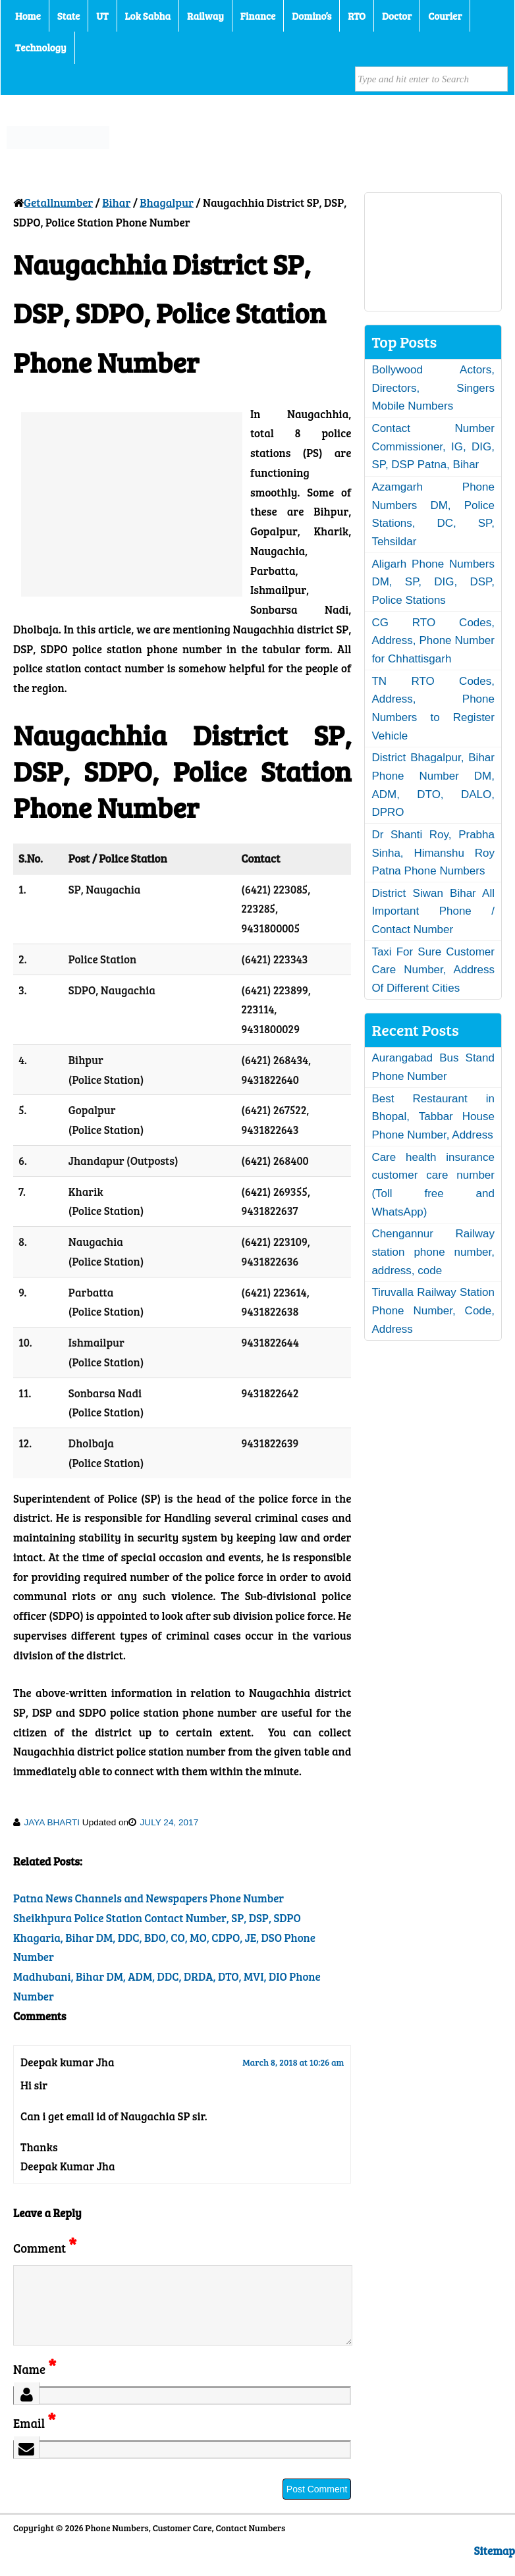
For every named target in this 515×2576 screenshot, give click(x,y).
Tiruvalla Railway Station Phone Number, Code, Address (433, 1310)
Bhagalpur (167, 202)
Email (34, 2438)
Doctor (397, 15)
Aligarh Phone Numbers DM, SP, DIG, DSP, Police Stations (433, 582)
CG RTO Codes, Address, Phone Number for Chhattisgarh (433, 640)
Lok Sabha (148, 15)
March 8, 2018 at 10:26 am (293, 2062)
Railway (205, 15)
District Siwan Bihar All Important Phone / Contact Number (433, 911)
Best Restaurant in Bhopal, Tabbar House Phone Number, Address (433, 1116)
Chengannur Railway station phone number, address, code (433, 1251)
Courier (445, 15)
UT (102, 15)
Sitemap (494, 2566)
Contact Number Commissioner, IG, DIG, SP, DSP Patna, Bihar (433, 446)
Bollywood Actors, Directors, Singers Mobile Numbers (433, 387)
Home (28, 15)
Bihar (116, 202)
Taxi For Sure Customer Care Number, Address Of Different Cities (433, 970)
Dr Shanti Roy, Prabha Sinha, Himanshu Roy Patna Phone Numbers (433, 852)
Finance (257, 15)
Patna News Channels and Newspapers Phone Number (148, 1898)
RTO (357, 15)
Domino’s (311, 15)
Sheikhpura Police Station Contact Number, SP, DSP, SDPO (157, 1917)
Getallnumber (58, 202)
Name (34, 2384)
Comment (44, 2248)
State (68, 15)
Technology (41, 47)
